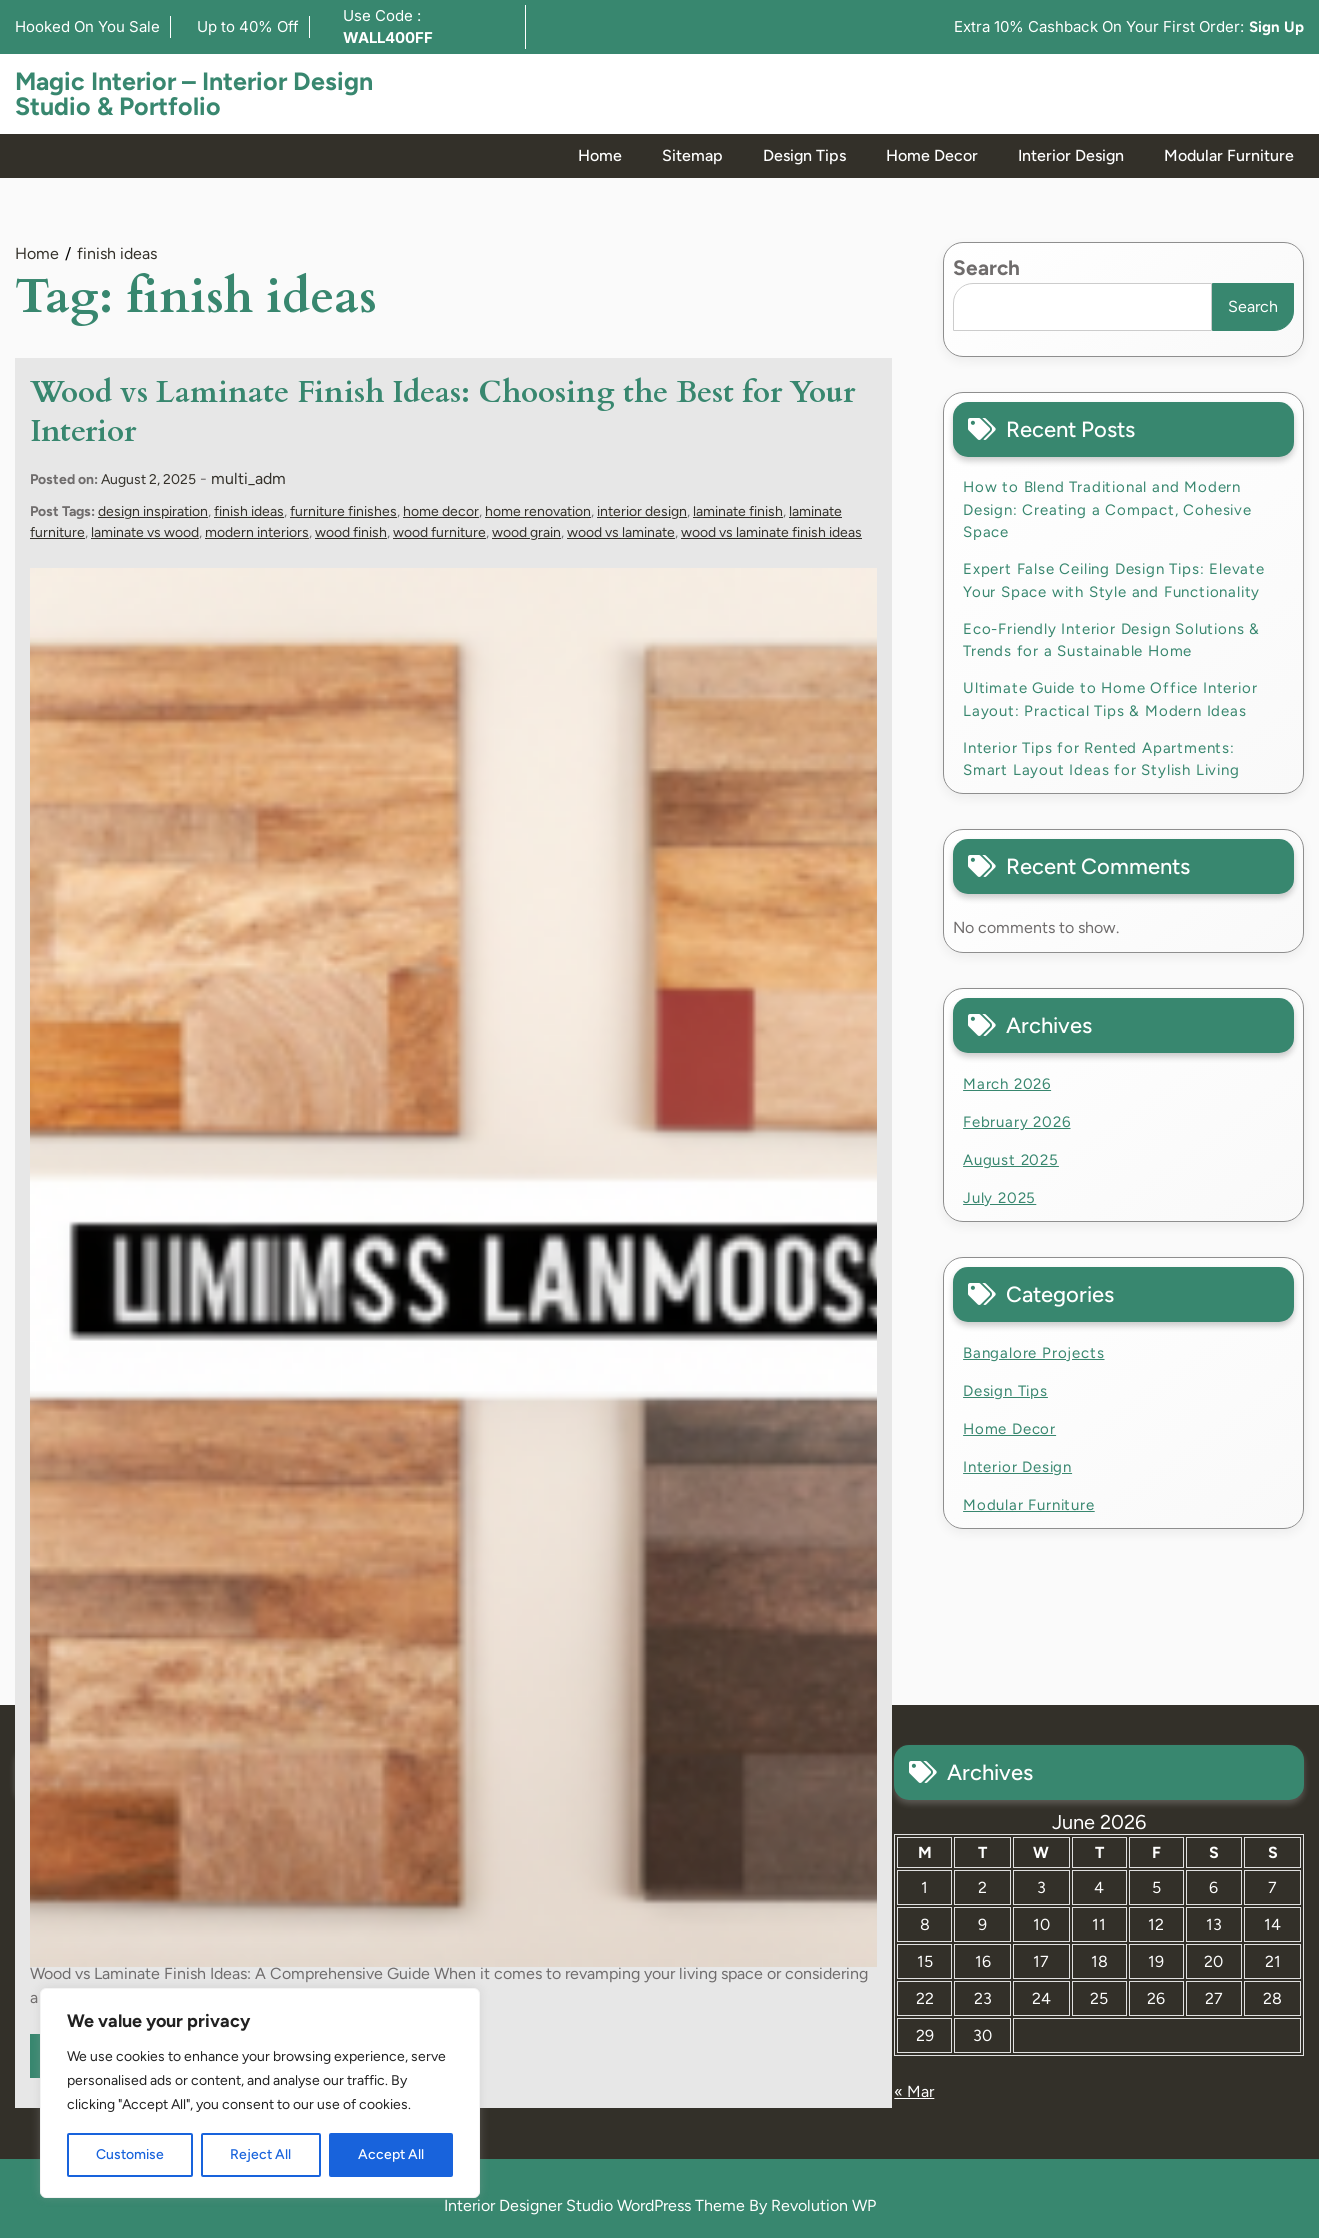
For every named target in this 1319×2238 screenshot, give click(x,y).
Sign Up (1276, 27)
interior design (642, 511)
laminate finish (738, 511)
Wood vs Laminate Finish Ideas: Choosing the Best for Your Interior (442, 412)
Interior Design (1071, 155)
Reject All (260, 2154)
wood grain (526, 532)
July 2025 (999, 1198)
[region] (260, 2093)
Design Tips (804, 155)
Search (986, 267)
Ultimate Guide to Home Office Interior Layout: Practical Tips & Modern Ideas (1110, 699)
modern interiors (257, 532)
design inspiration (153, 511)
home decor (441, 511)
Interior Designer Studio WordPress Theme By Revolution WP (660, 2205)
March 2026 (1007, 1084)
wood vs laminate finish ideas (771, 532)
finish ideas (249, 511)
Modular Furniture (1229, 155)
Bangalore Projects (1033, 1353)
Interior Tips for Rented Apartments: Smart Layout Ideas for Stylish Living (1101, 759)
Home (600, 155)
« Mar (914, 2091)
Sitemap (692, 155)
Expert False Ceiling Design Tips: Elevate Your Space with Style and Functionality (1114, 580)
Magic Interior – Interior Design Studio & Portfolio (194, 93)
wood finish (351, 532)
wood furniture (439, 532)
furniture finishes (343, 511)
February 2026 (1016, 1122)
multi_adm (248, 478)
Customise (130, 2154)
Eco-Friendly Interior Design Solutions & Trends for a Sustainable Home (1111, 640)
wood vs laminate (621, 532)
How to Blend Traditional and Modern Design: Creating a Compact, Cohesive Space (1107, 509)
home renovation (538, 511)
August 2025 (1011, 1160)
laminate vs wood (145, 532)
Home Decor (932, 155)
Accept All (391, 2154)
